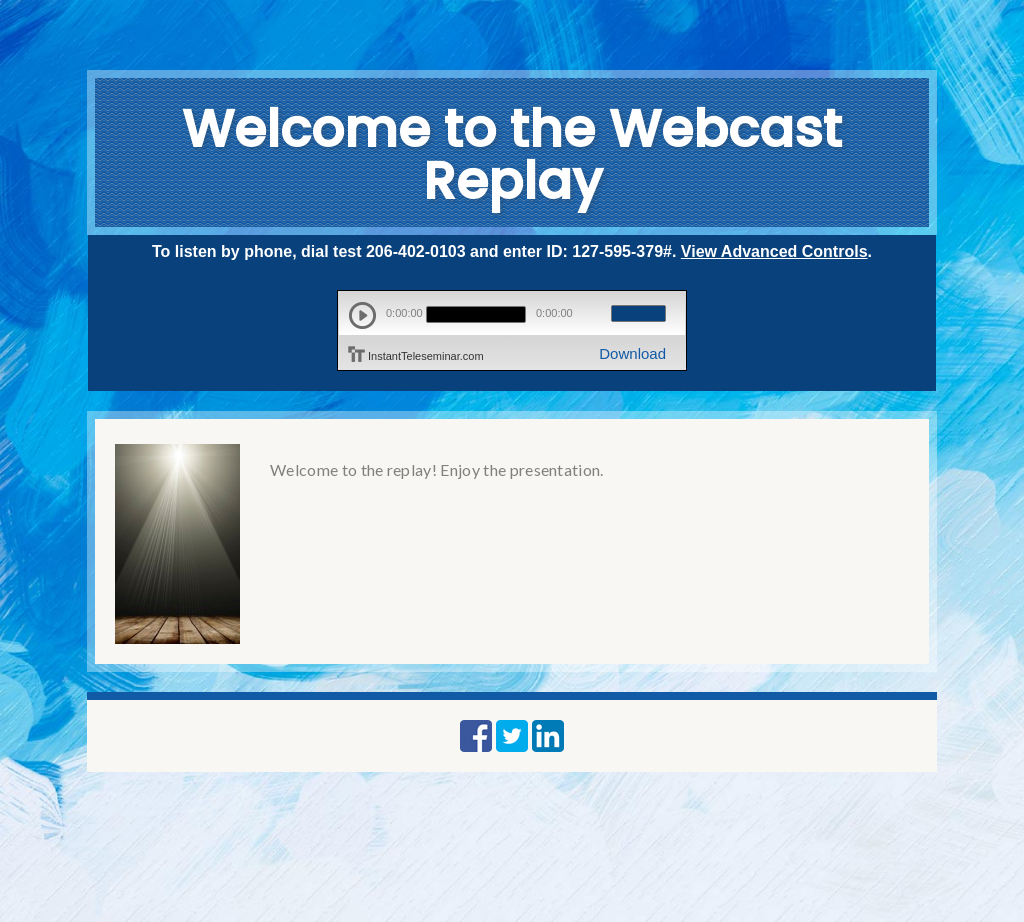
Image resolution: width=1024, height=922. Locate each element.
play (362, 315)
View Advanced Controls (774, 251)
